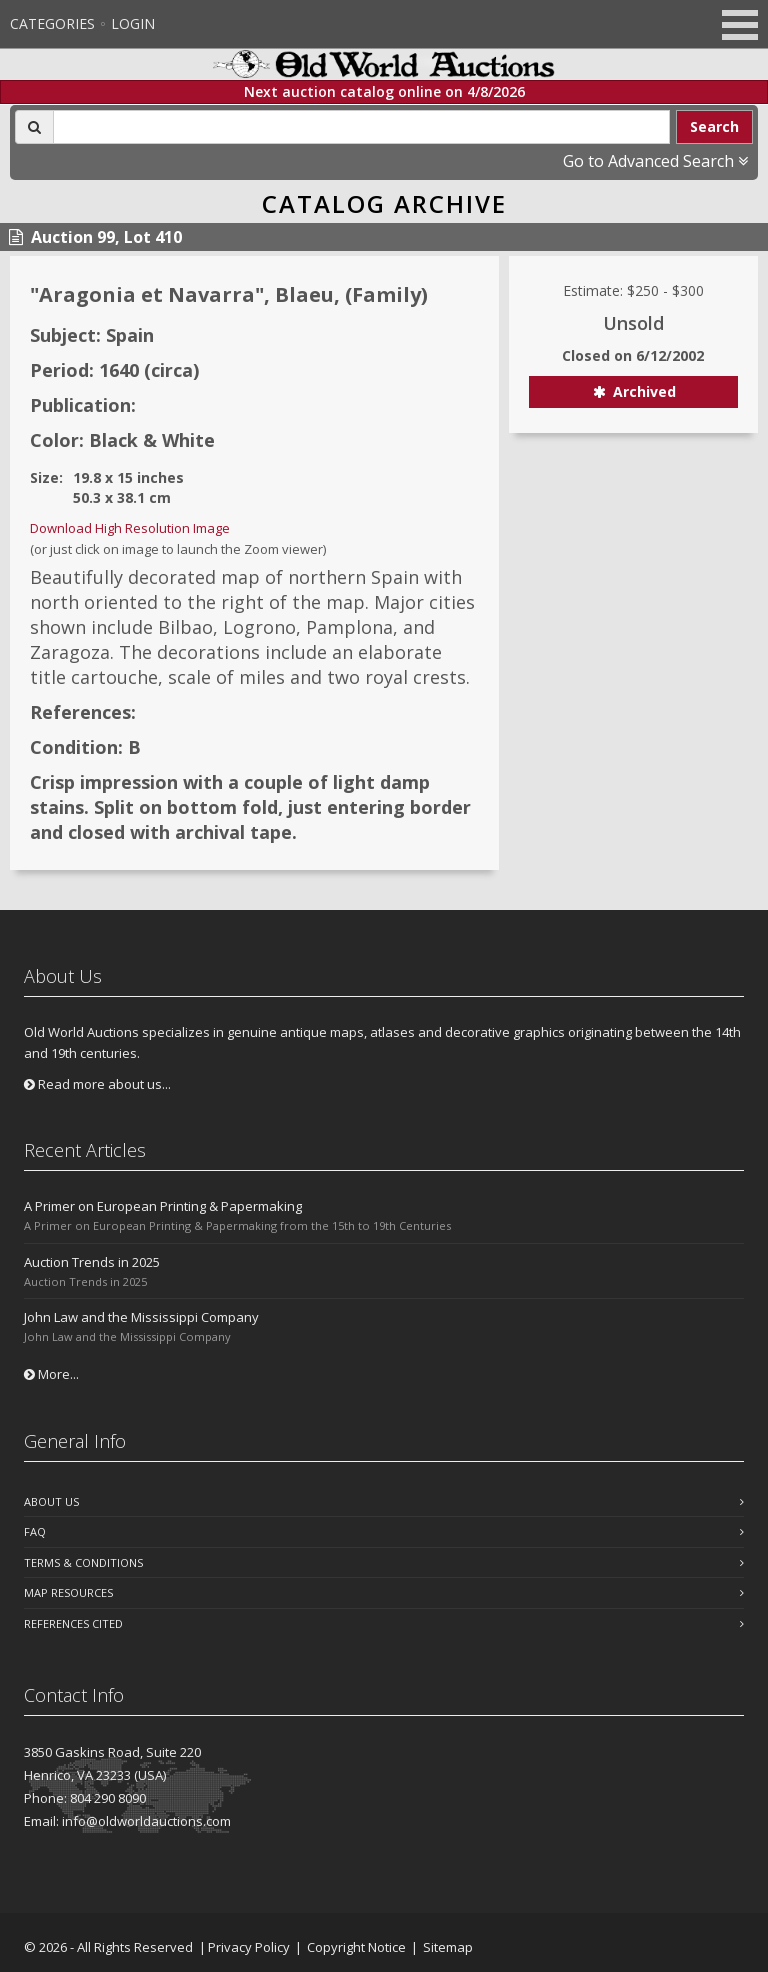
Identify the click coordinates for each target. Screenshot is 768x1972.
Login (133, 23)
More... (51, 1374)
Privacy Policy (249, 1947)
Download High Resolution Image (130, 528)
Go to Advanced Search (655, 161)
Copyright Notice (356, 1947)
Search (714, 126)
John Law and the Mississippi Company (141, 1317)
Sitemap (448, 1947)
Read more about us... (97, 1084)
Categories (52, 23)
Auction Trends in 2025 (92, 1262)
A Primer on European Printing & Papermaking (163, 1206)
